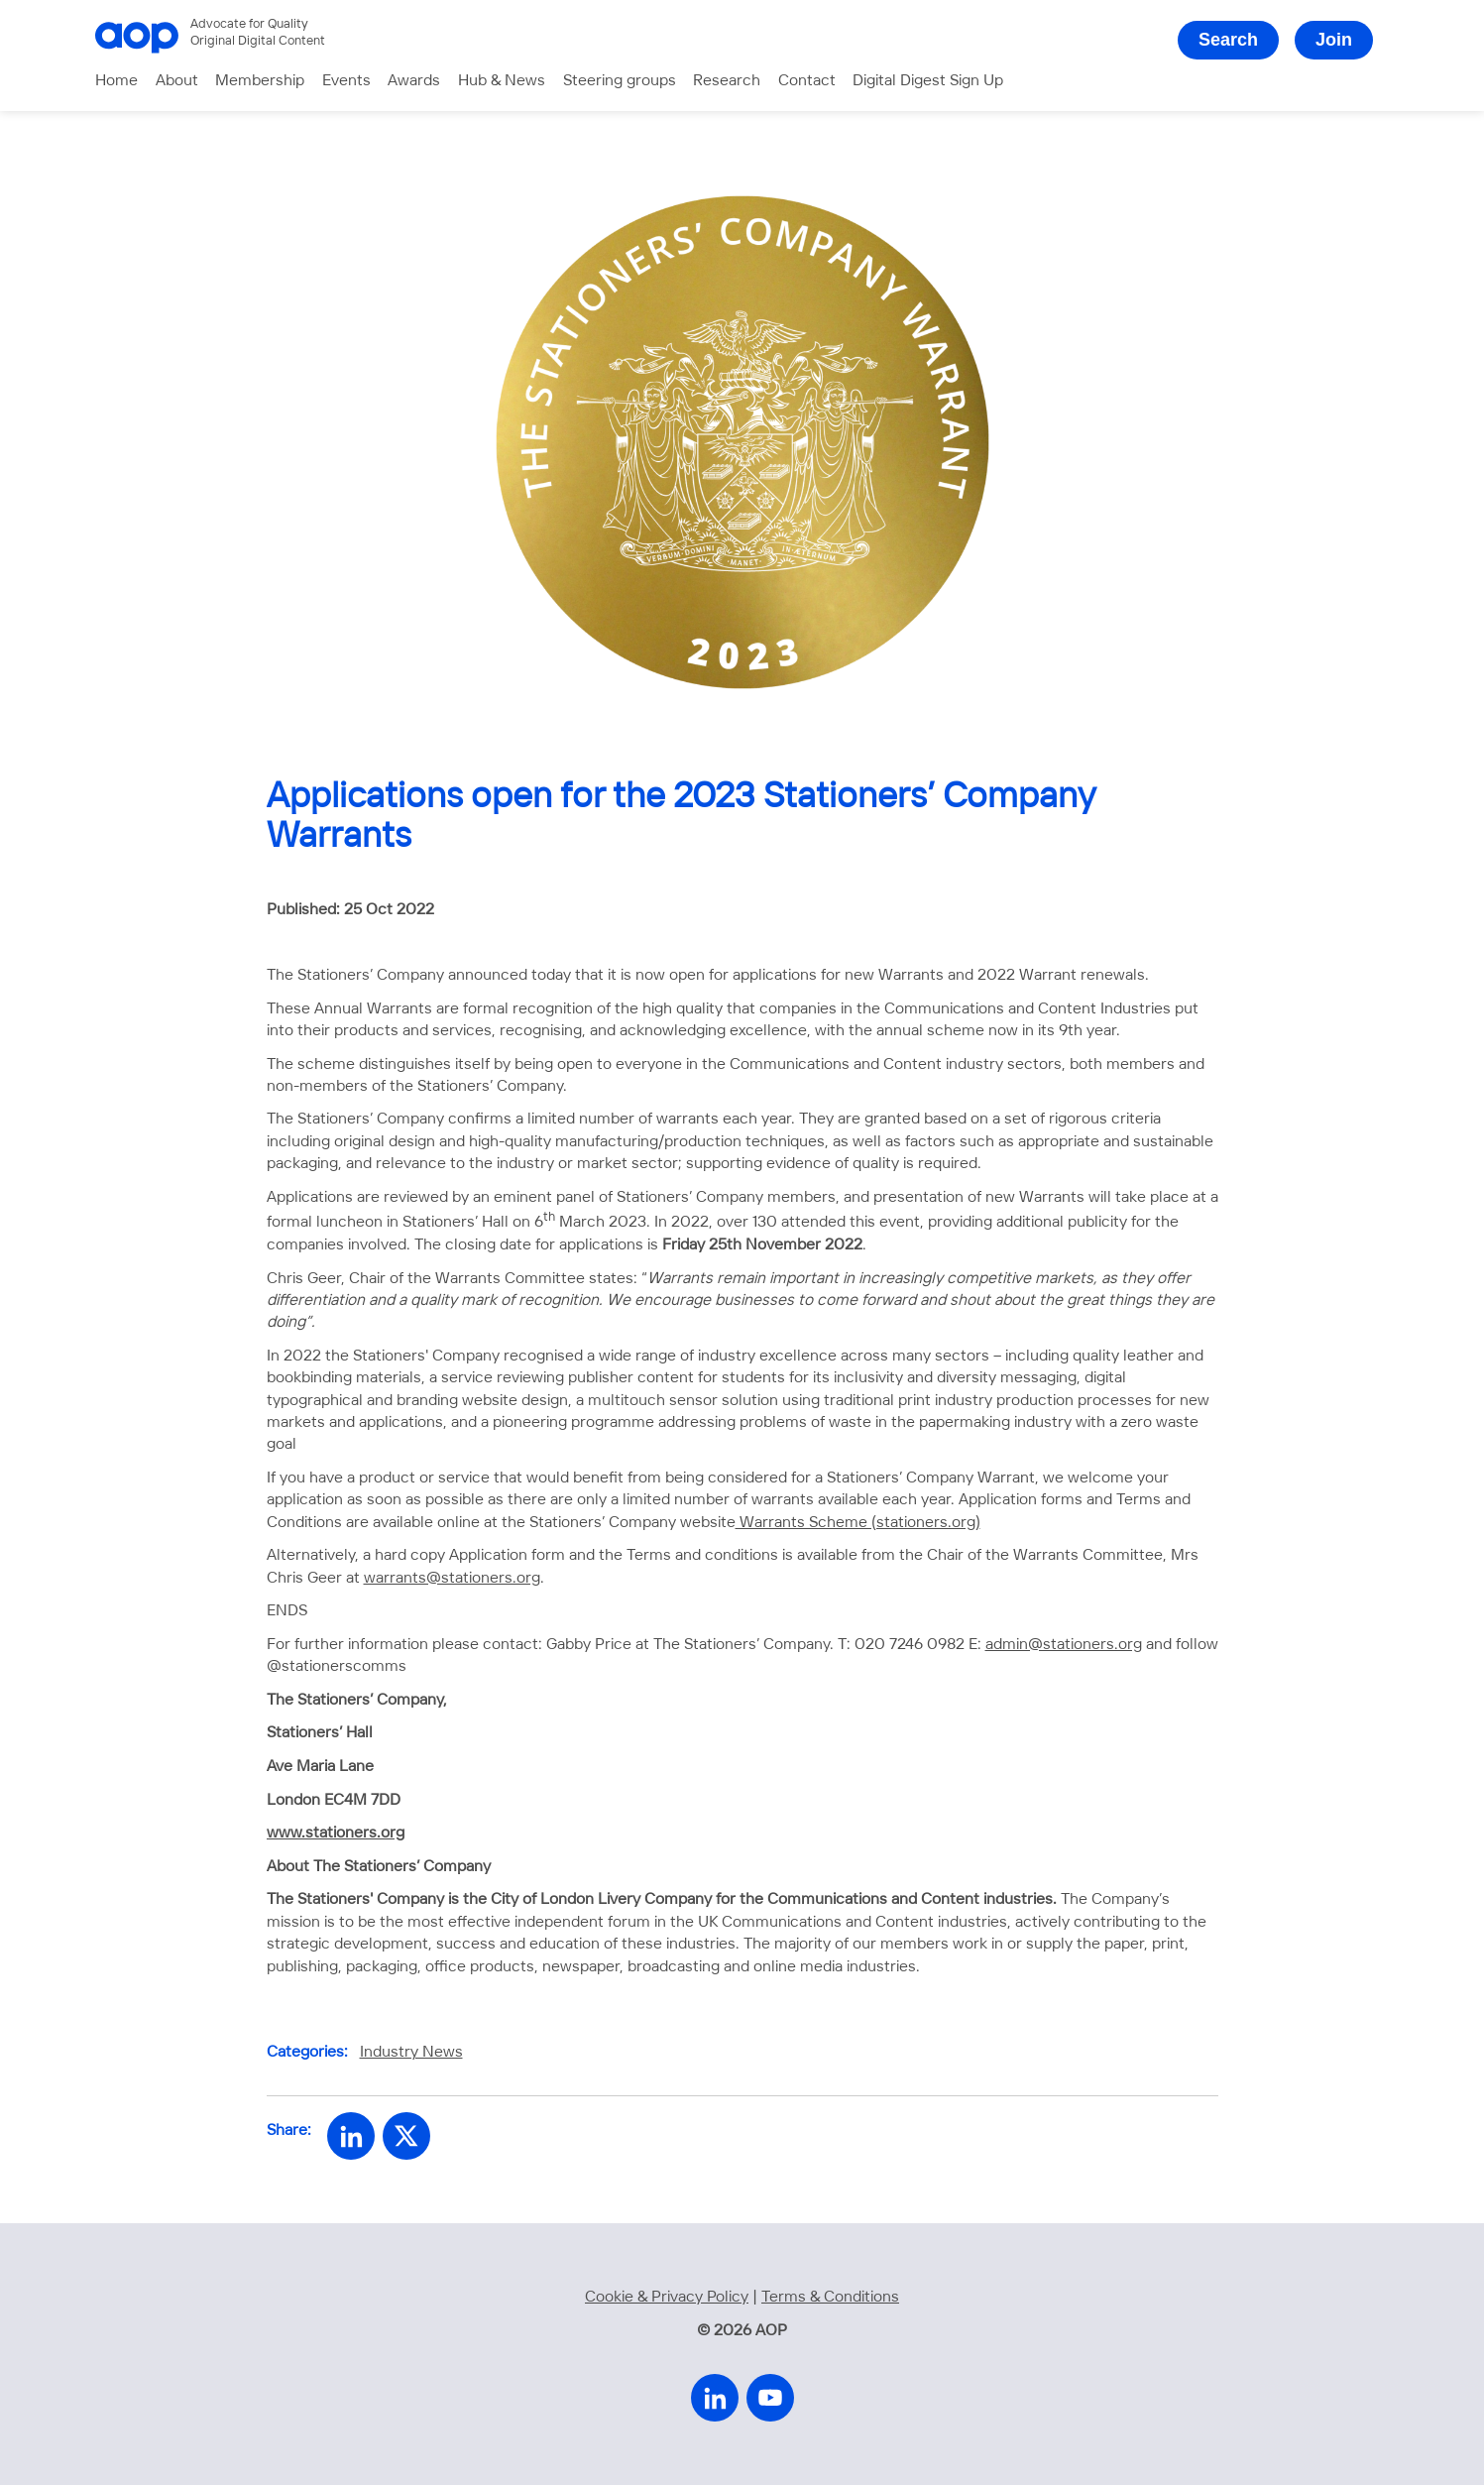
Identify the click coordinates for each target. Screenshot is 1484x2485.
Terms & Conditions (830, 2297)
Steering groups (619, 80)
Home (116, 80)
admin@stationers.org (1063, 1644)
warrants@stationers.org (452, 1578)
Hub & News (501, 80)
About (177, 80)
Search (1228, 40)
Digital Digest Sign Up (928, 80)
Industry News (411, 2052)
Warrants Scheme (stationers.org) (858, 1522)
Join (1333, 40)
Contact (807, 80)
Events (346, 80)
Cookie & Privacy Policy (666, 2297)
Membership (259, 80)
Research (726, 80)
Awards (414, 80)
